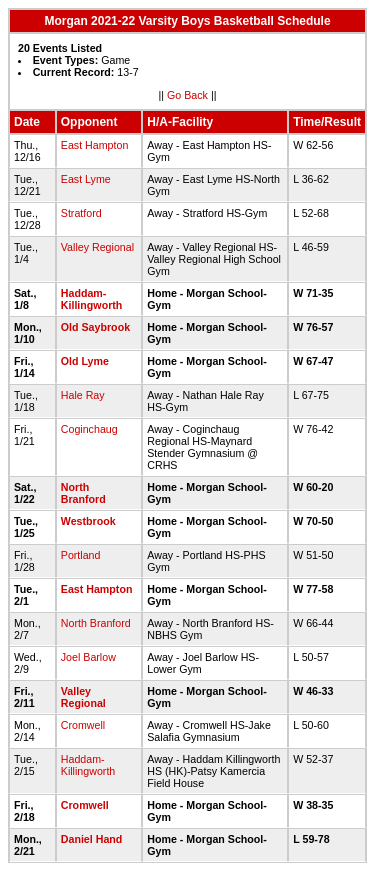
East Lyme (86, 179)
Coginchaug (89, 429)
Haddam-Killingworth (92, 299)
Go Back (187, 95)
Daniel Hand (92, 839)
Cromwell (83, 725)
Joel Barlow (88, 657)
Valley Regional (97, 247)
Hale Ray (83, 395)
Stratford (81, 213)
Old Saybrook (95, 327)
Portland (81, 555)
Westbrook (88, 521)
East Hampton (95, 145)
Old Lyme (85, 361)
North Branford (83, 493)
